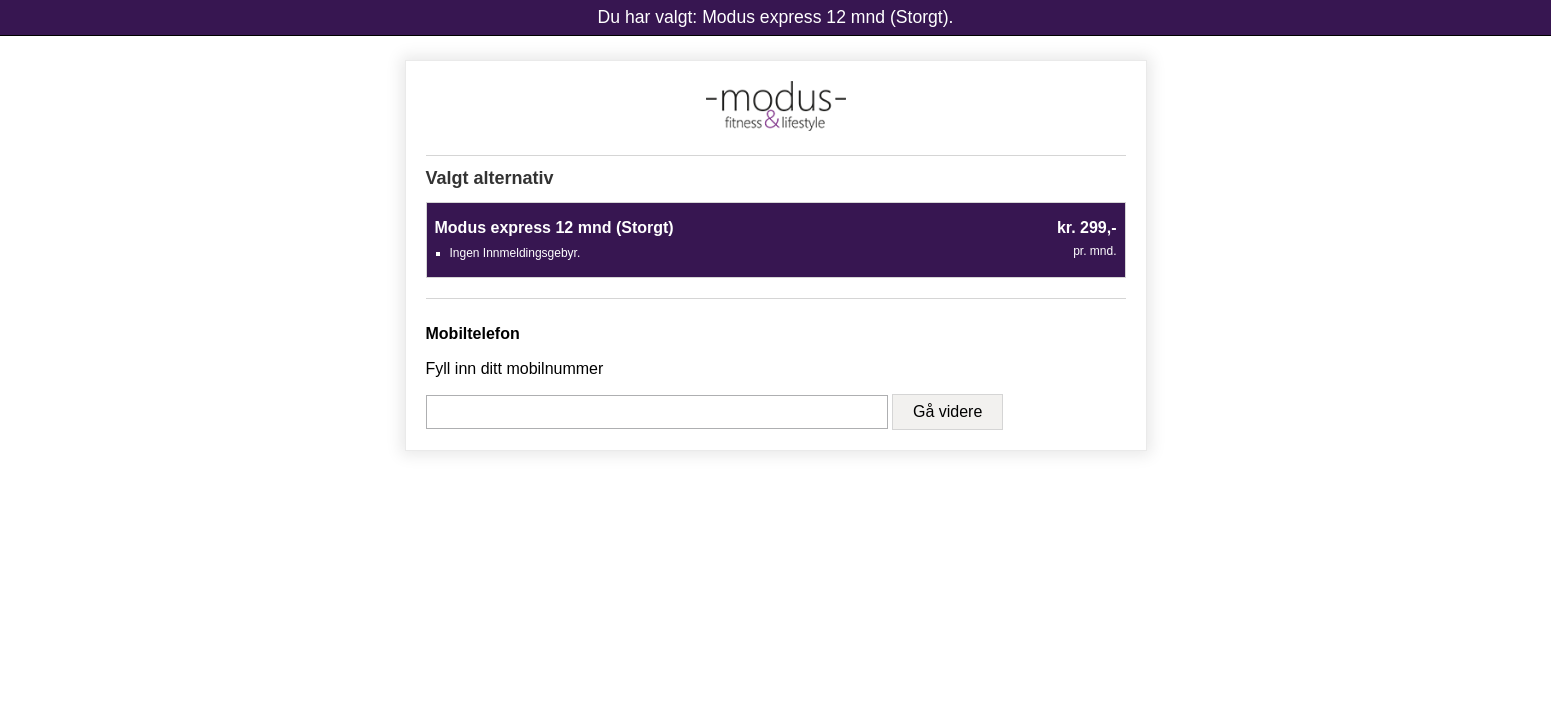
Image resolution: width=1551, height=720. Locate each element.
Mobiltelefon (473, 333)
